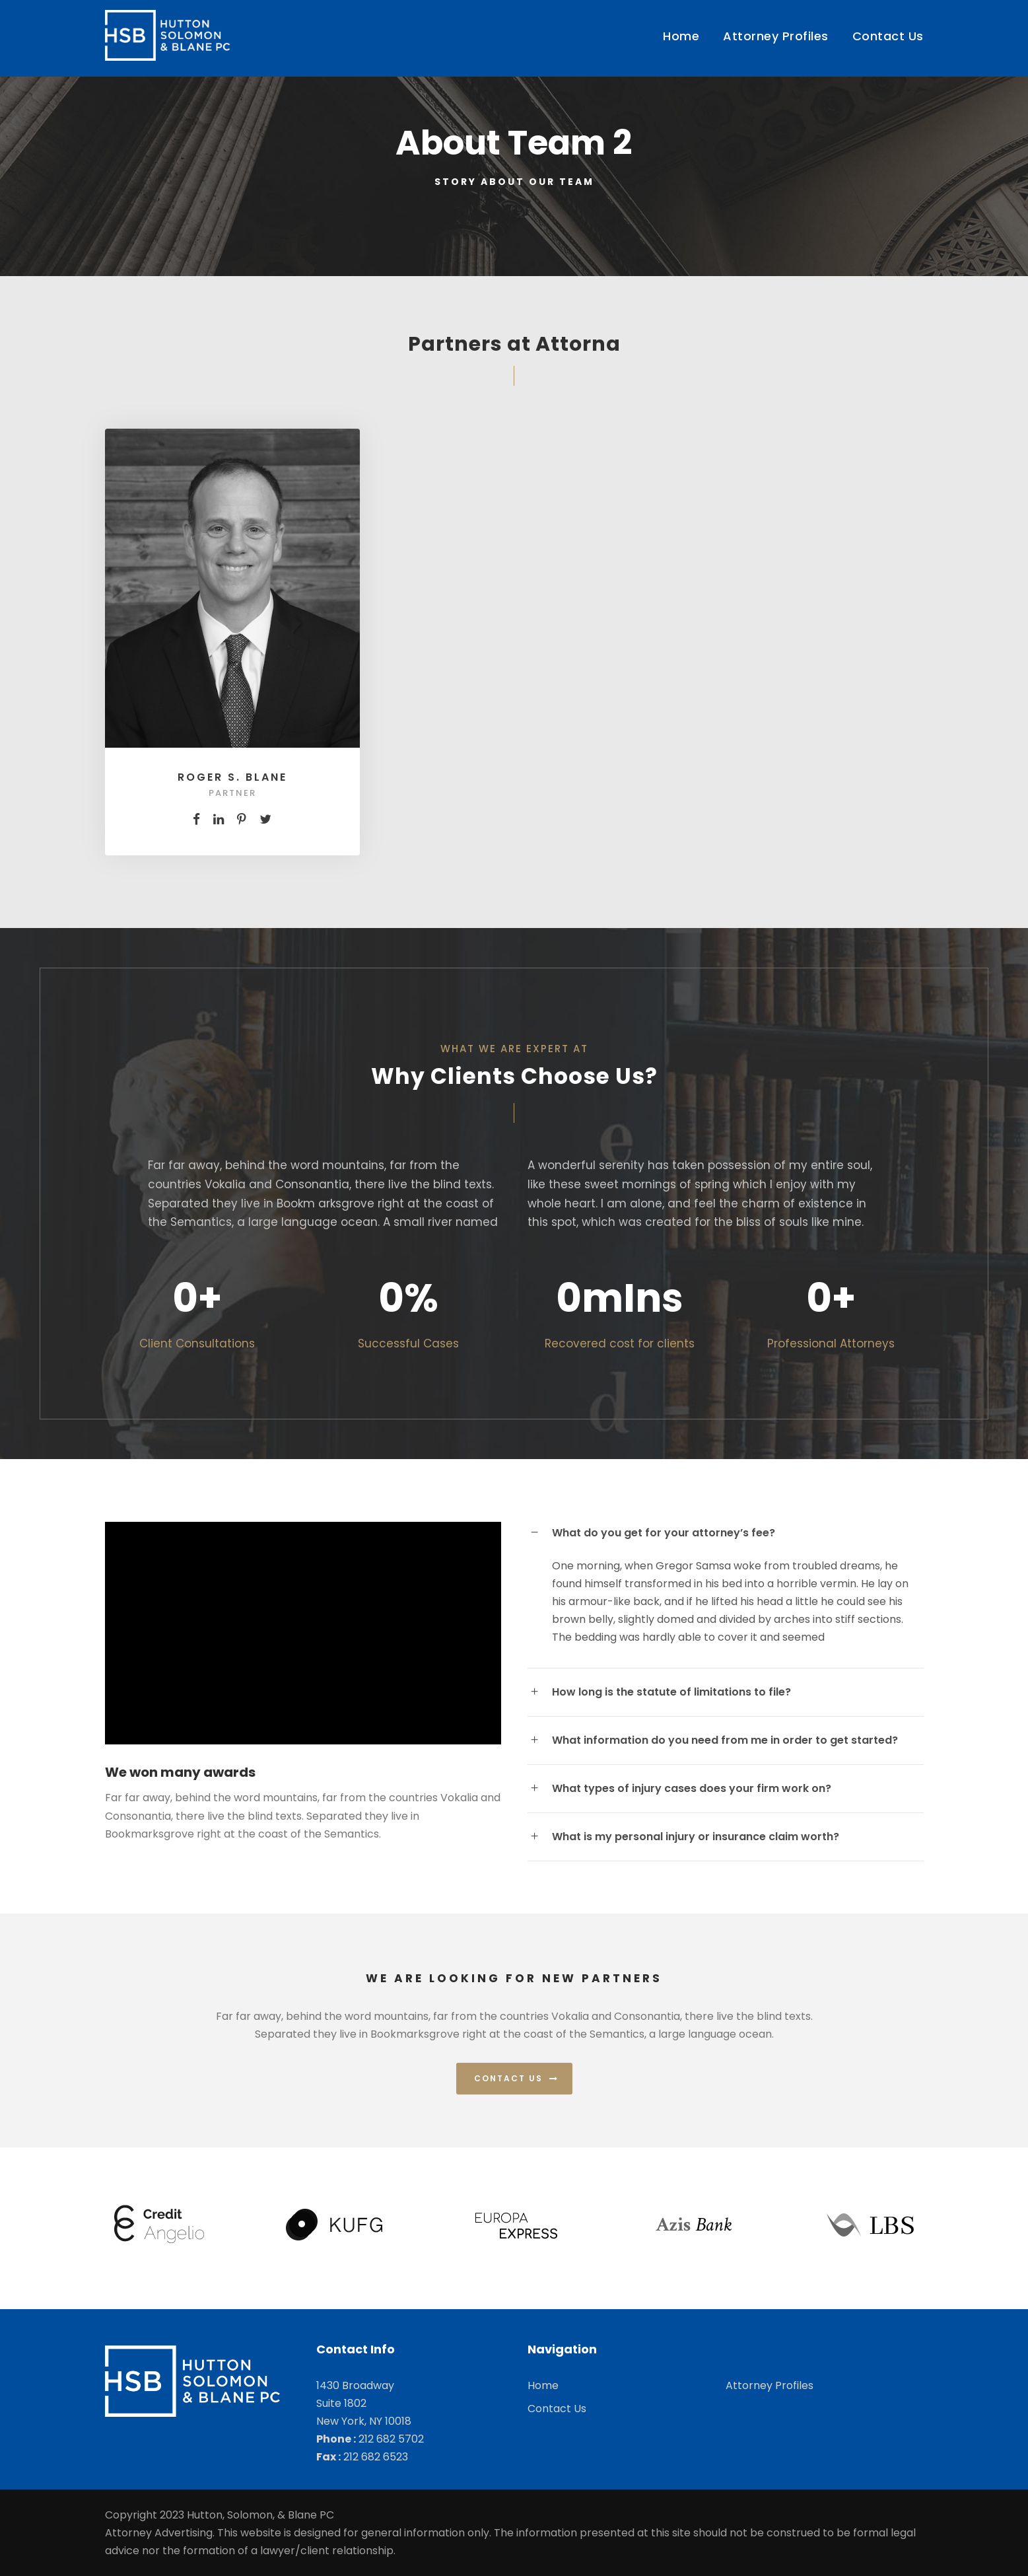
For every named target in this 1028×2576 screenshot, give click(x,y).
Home (681, 36)
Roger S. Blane (232, 777)
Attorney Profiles (776, 36)
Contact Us (888, 36)
